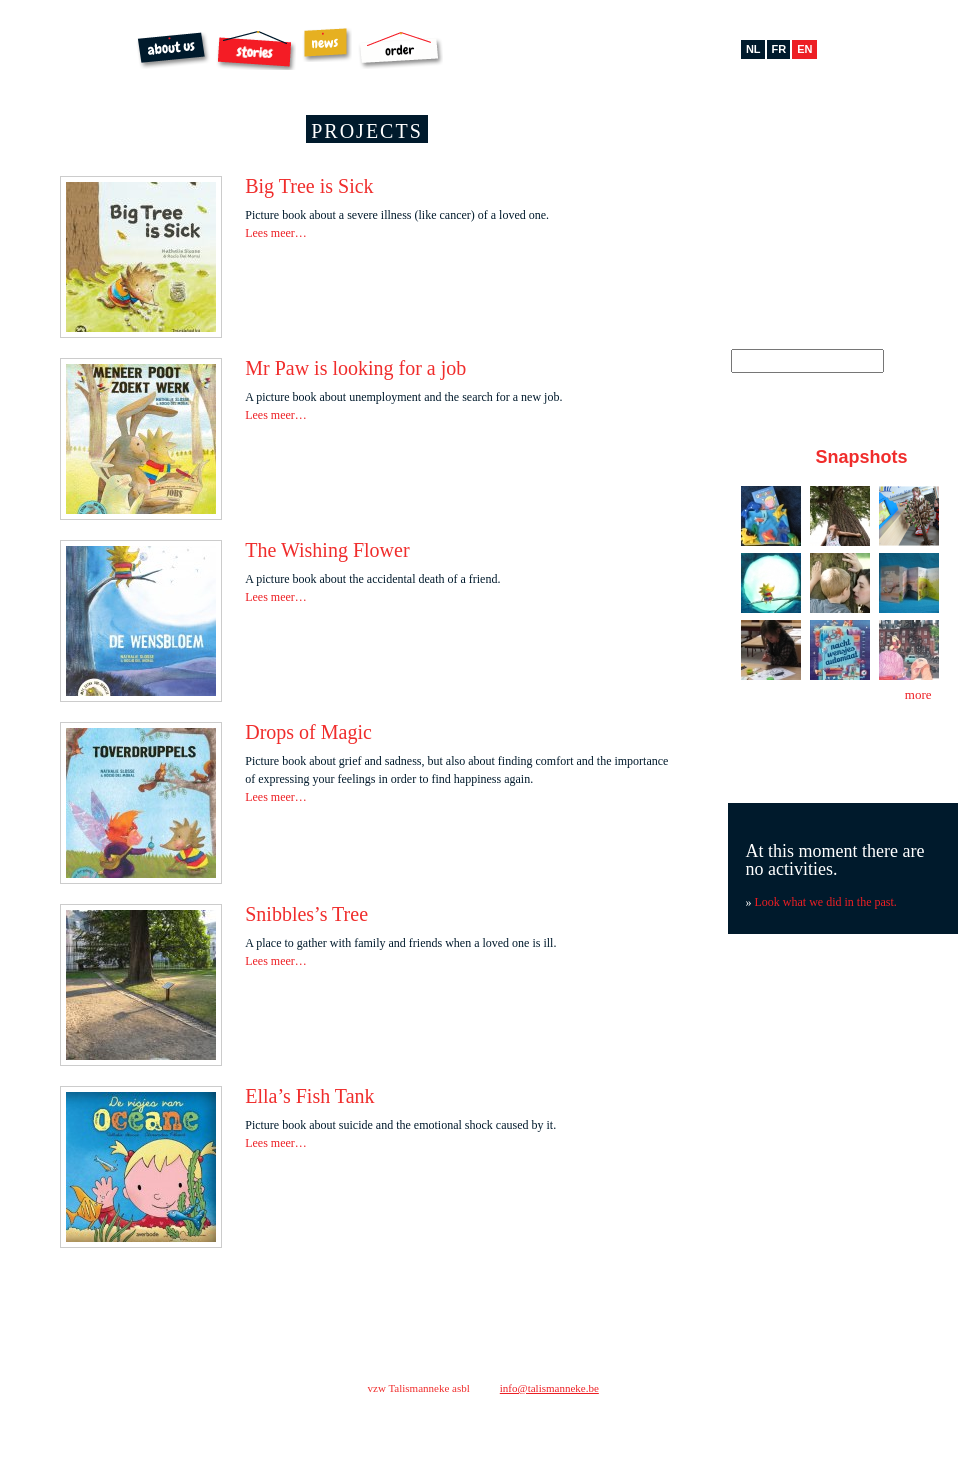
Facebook (767, 143)
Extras (577, 46)
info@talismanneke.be (549, 1388)
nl (753, 49)
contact (702, 1382)
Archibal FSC (493, 50)
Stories (256, 50)
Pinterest (827, 143)
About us (173, 50)
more (918, 694)
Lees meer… (276, 233)
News (327, 44)
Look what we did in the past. (826, 902)
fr (779, 49)
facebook (725, 1420)
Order (400, 50)
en (804, 49)
